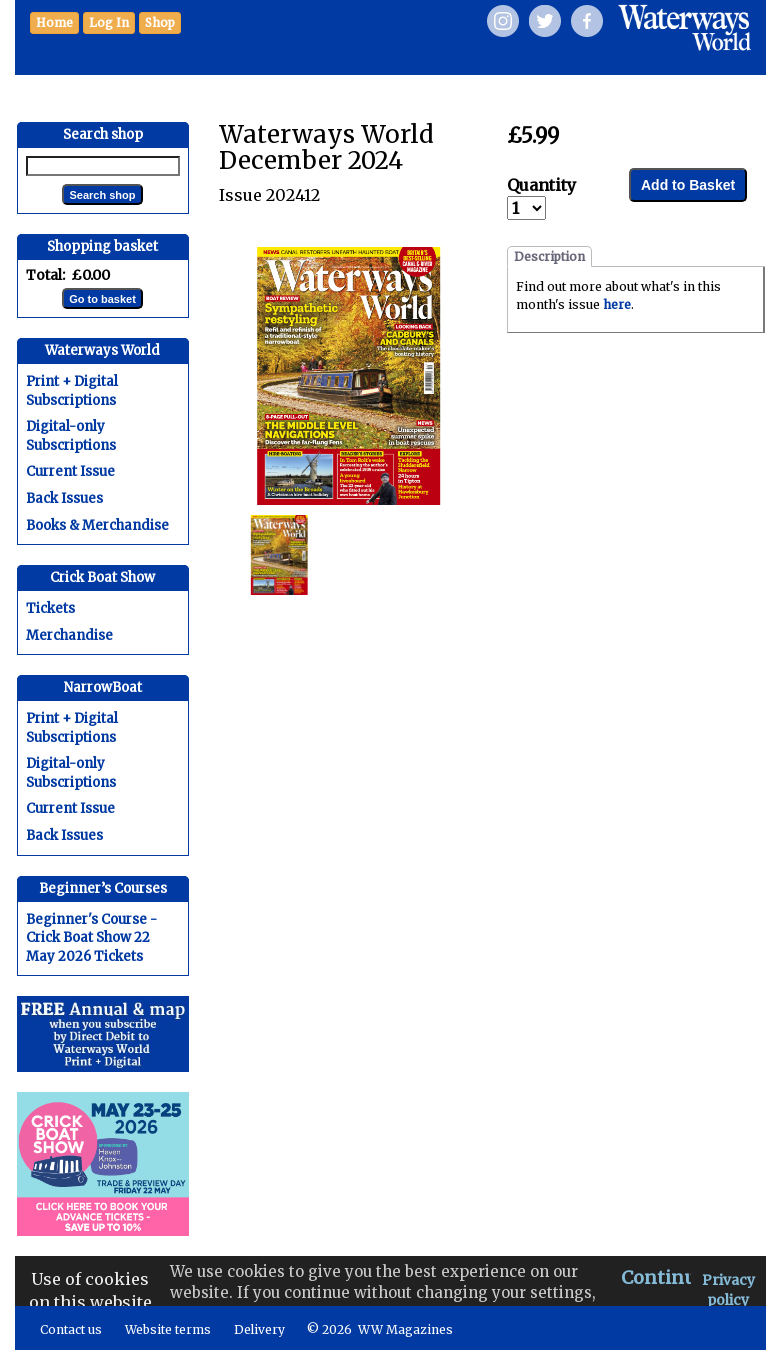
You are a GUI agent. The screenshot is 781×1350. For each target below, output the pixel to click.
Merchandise (69, 635)
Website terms (168, 1329)
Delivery (259, 1329)
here (617, 304)
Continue (663, 1277)
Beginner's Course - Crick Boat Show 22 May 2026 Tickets (91, 938)
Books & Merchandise (97, 525)
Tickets (50, 608)
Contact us (71, 1329)
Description (549, 256)
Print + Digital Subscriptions (72, 391)
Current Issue (70, 471)
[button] (160, 23)
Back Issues (64, 498)
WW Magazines (405, 1329)
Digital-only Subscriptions (71, 436)
